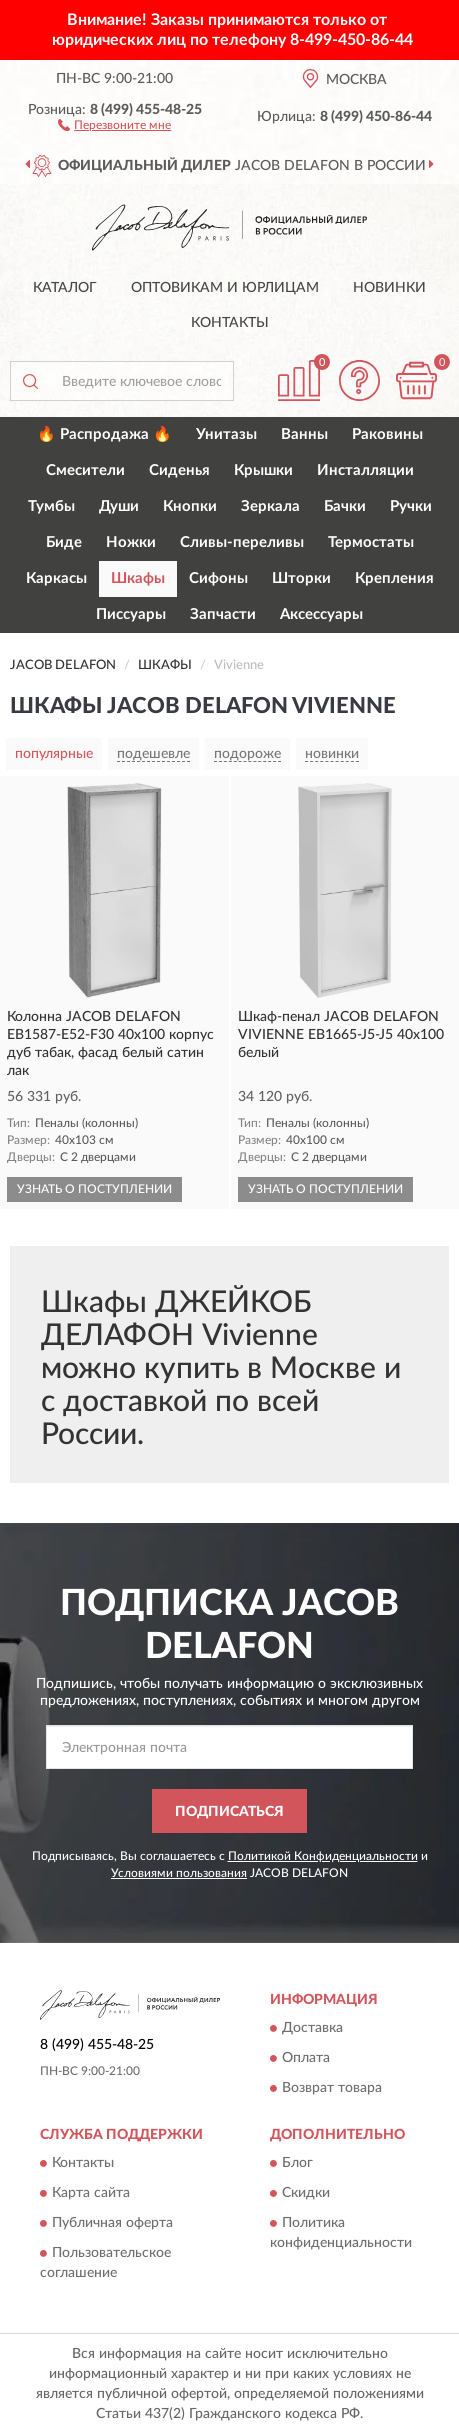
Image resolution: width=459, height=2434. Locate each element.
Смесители (85, 470)
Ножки (131, 542)
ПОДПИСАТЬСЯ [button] (229, 1812)
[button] (114, 124)
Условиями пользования (179, 1873)
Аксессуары (321, 614)
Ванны (304, 434)
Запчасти (223, 614)
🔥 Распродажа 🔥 (104, 434)
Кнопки (190, 506)
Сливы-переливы (242, 542)
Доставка (312, 2028)
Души (119, 506)
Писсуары (131, 614)
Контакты (230, 323)
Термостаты (371, 542)
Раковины (387, 434)
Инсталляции (365, 470)
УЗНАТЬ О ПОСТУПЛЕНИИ (94, 1189)
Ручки (411, 506)
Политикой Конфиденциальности (323, 1856)
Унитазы (226, 434)
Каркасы (56, 578)
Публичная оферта (112, 2224)
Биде (64, 542)
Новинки (389, 288)
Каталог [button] (65, 288)
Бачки (345, 506)
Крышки (263, 470)
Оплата (306, 2058)
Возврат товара (332, 2088)
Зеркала (270, 506)
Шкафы (138, 578)
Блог (297, 2164)
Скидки (306, 2194)
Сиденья (179, 470)
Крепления (394, 578)
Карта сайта (91, 2194)
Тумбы (51, 506)
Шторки (301, 578)
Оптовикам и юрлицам (225, 288)
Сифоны (218, 578)
